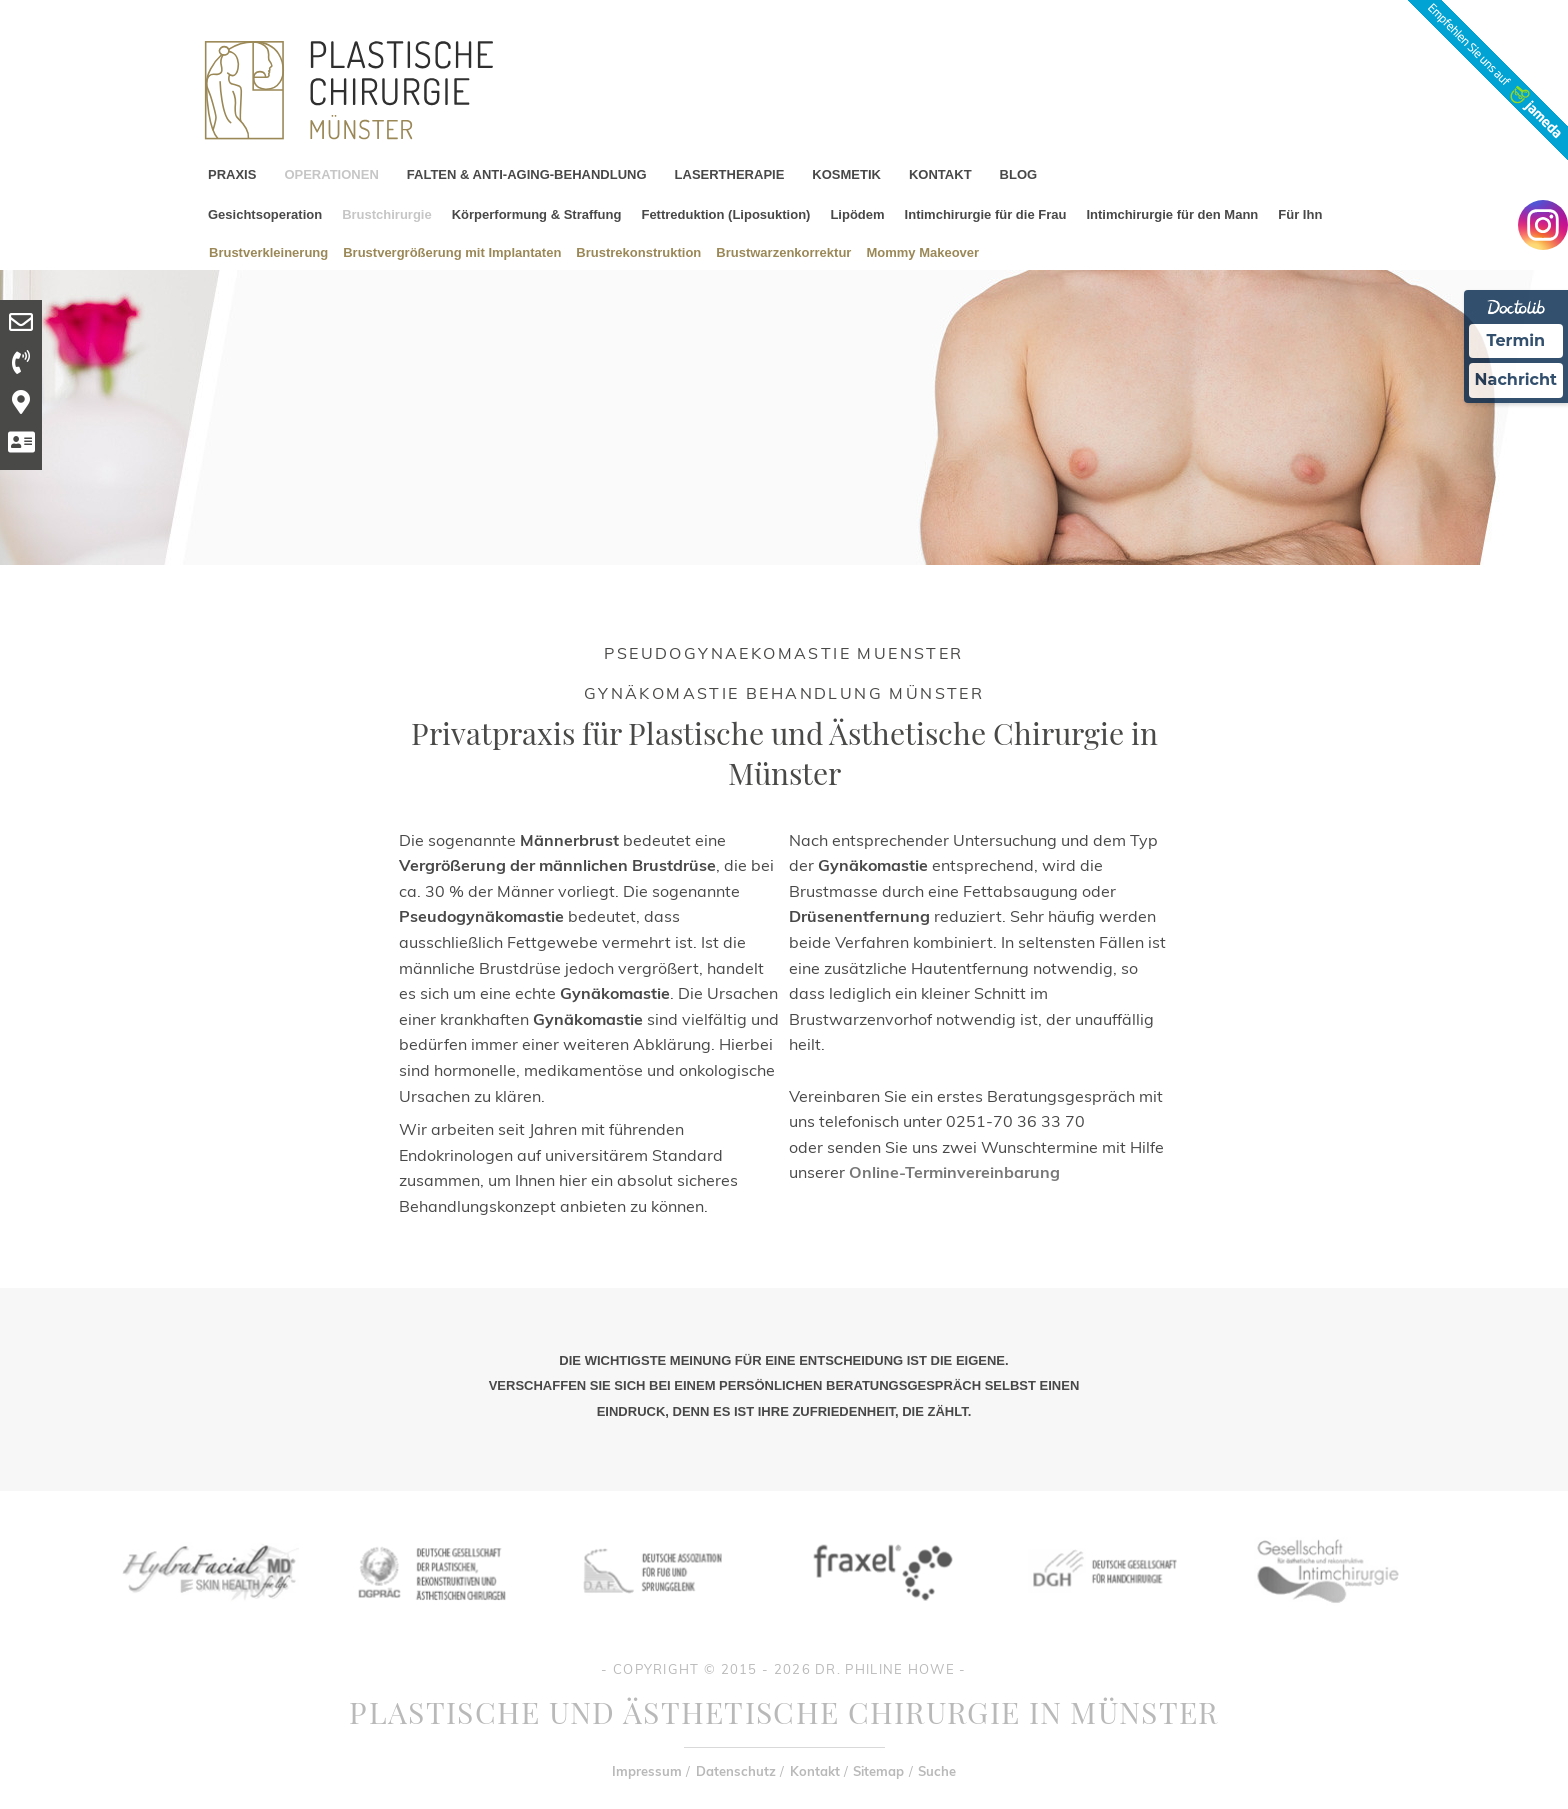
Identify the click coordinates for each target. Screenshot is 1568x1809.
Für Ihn (1300, 214)
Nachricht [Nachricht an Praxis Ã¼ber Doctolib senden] (1516, 379)
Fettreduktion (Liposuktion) (725, 214)
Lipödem (857, 214)
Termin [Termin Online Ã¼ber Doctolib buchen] (1516, 340)
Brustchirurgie (387, 214)
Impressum (647, 1771)
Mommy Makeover (922, 251)
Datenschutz (736, 1771)
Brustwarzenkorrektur (783, 251)
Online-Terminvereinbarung (954, 1172)
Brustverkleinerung (268, 251)
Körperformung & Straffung (537, 214)
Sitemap (878, 1771)
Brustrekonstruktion (638, 251)
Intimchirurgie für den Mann (1172, 214)
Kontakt (815, 1771)
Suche (937, 1771)
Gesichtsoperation (265, 214)
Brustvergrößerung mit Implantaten (452, 251)
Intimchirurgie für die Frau (986, 214)
